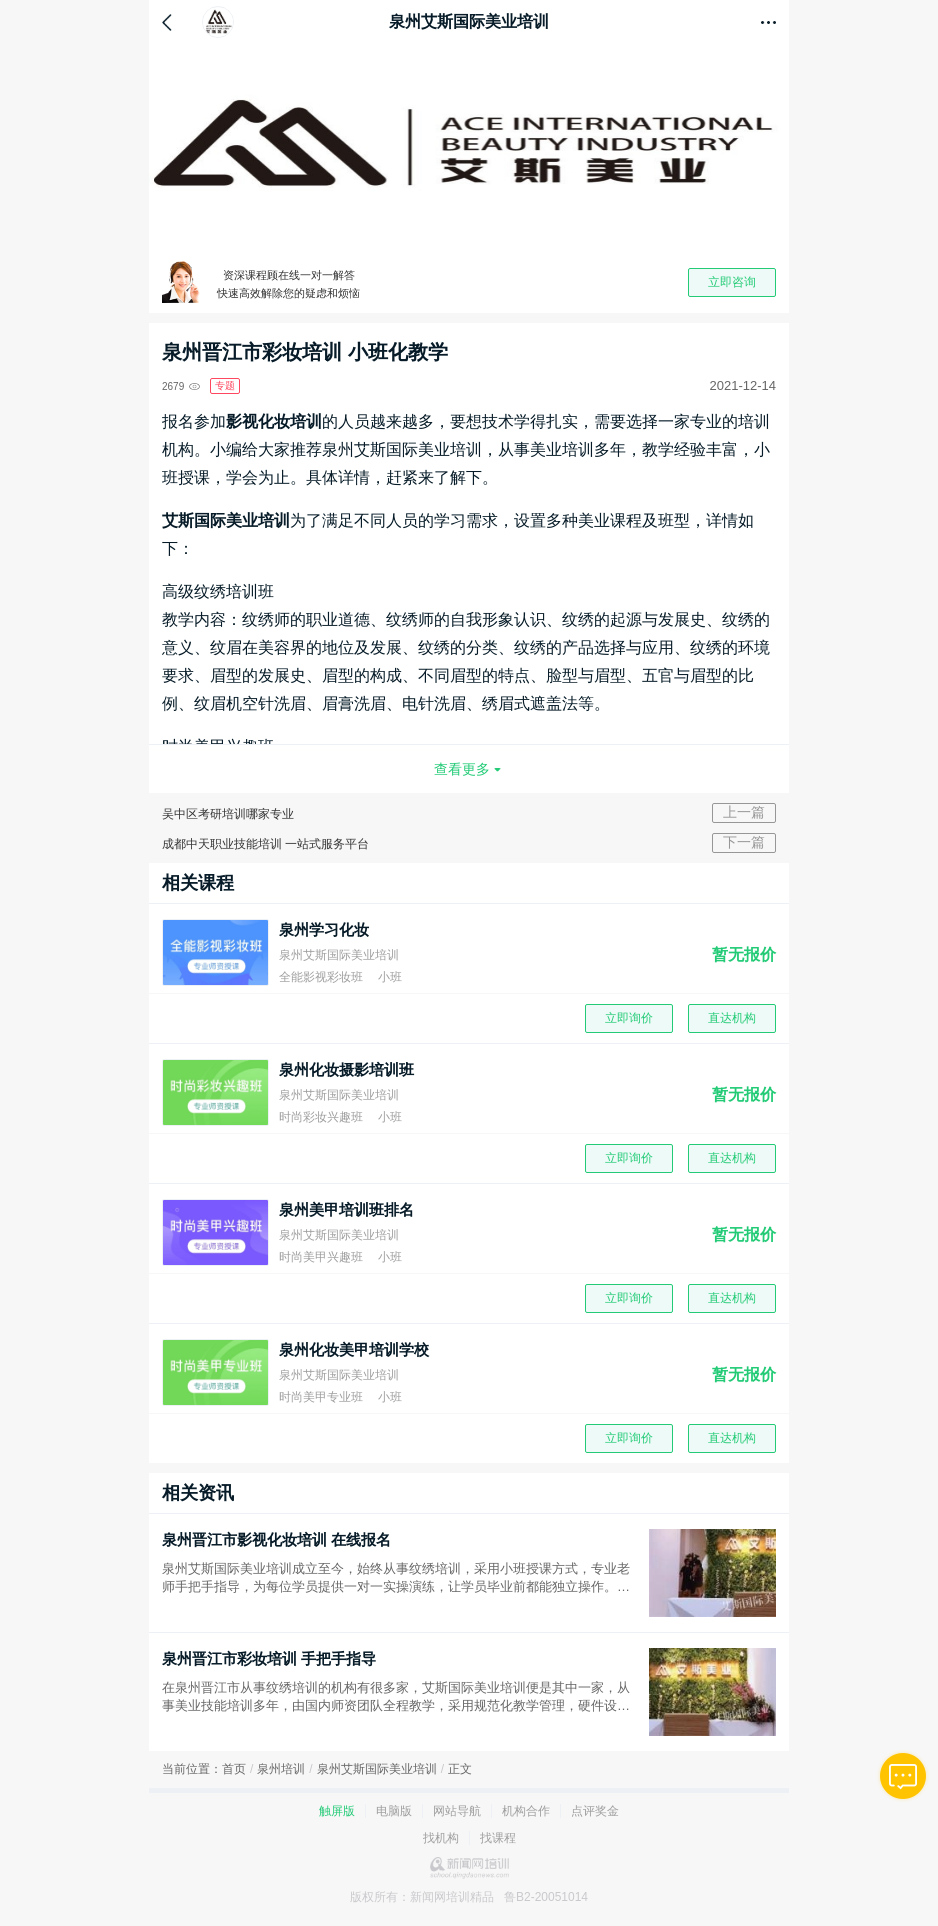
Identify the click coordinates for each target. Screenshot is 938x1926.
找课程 (498, 1838)
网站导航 (457, 1811)
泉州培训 (281, 1769)
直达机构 (732, 1018)
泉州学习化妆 (324, 929)
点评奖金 (595, 1811)
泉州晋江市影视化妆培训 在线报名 (276, 1539)
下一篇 (744, 842)
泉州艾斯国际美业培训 (377, 1769)
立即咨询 (732, 282)
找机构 (441, 1838)
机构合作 (526, 1811)
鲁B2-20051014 (546, 1897)
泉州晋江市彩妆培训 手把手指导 (269, 1658)
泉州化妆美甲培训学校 (354, 1349)
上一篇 (744, 812)
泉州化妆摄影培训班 (346, 1069)
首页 (234, 1769)
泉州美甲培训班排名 (346, 1209)
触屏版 (337, 1811)
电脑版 (394, 1811)
